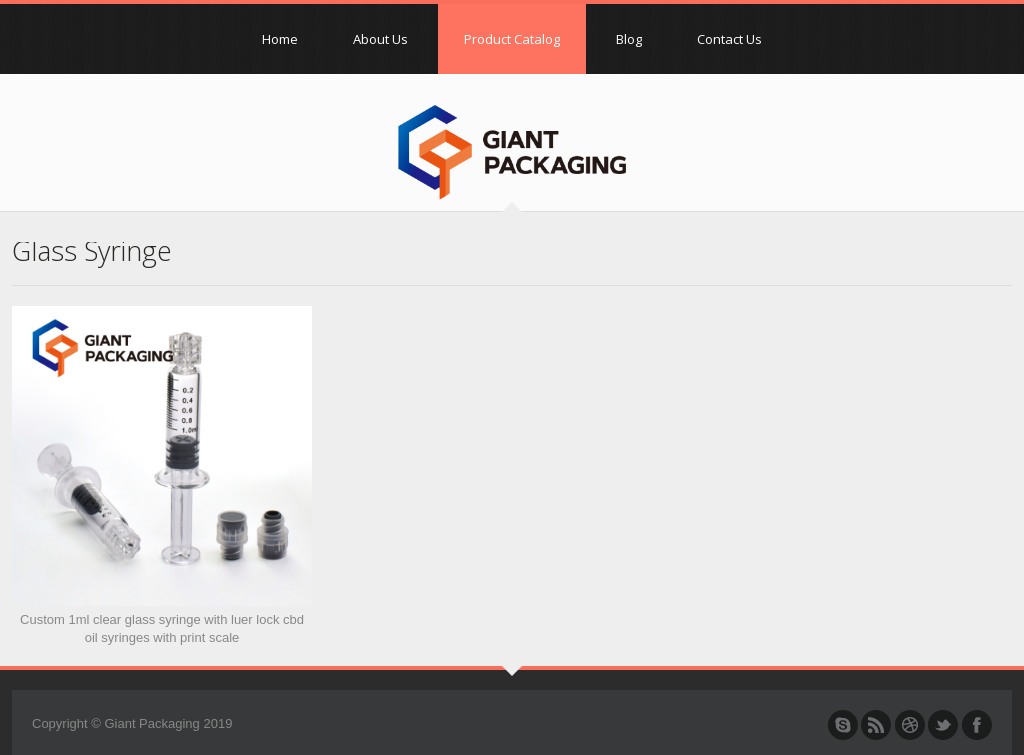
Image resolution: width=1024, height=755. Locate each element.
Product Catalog (512, 39)
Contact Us (729, 39)
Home (280, 39)
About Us (380, 39)
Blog (629, 39)
